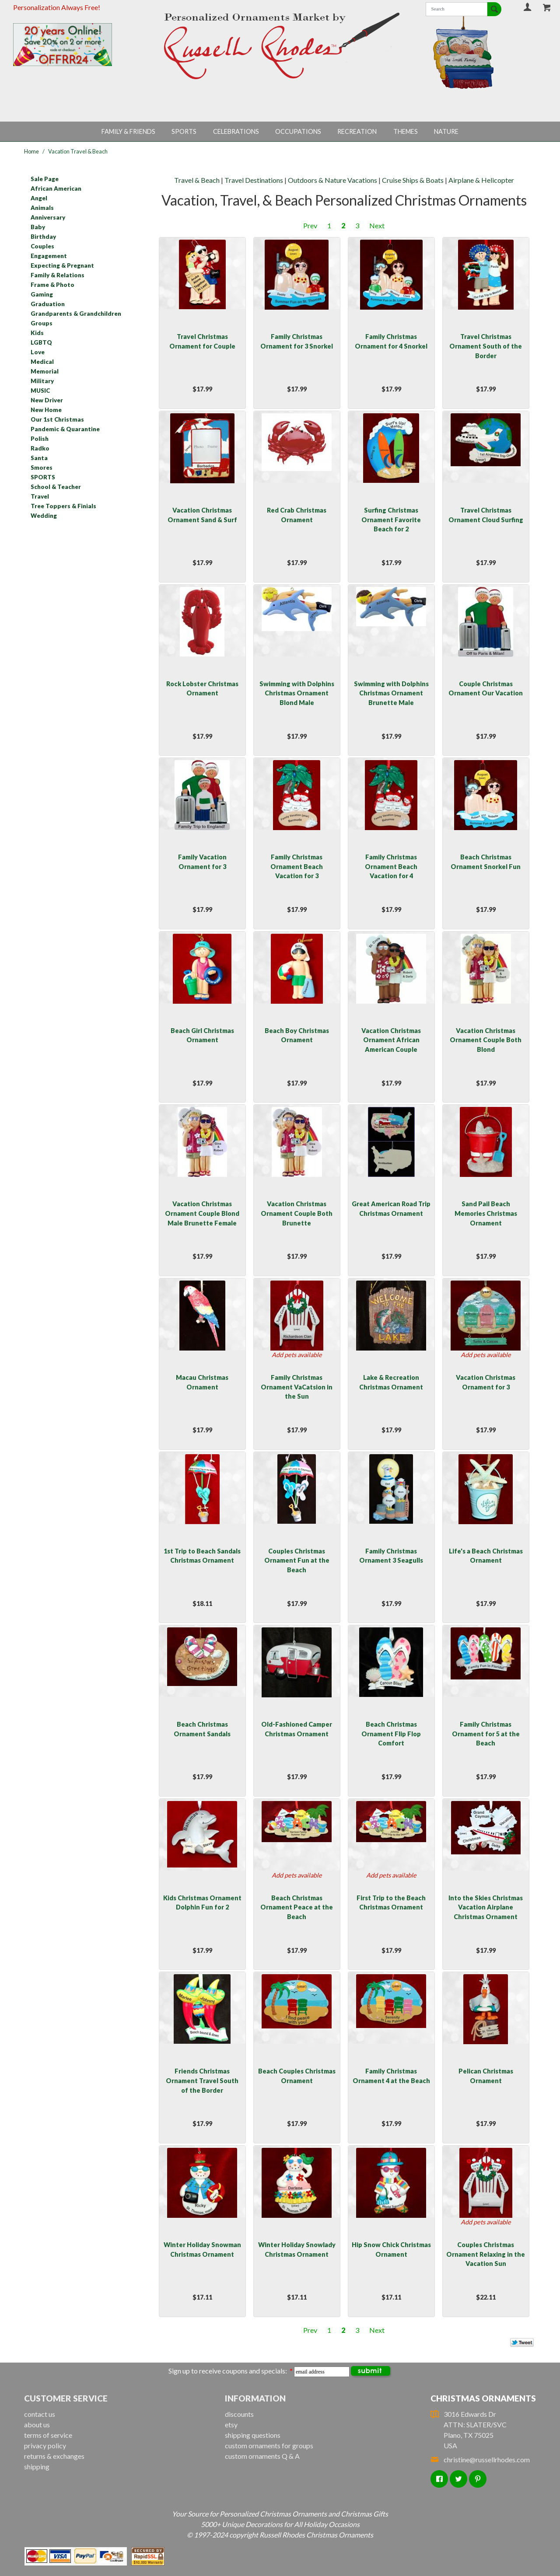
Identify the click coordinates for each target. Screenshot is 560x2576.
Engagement (49, 255)
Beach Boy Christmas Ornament (297, 1035)
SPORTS (43, 477)
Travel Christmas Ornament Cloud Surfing (485, 515)
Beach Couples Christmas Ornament (297, 2075)
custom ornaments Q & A (262, 2456)
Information (255, 2398)
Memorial (45, 371)
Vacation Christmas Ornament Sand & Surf (202, 515)
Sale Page (45, 178)
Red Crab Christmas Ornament (296, 515)
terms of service (48, 2435)
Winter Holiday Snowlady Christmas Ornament (297, 2249)
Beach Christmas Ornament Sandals (202, 1729)
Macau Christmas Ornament (202, 1382)
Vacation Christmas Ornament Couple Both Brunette (296, 1213)
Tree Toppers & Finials (63, 506)
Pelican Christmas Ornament (485, 2075)
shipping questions (252, 2435)
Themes (405, 131)
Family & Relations (57, 275)
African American (56, 188)
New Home (46, 409)
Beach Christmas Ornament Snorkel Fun (486, 861)
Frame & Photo (52, 284)
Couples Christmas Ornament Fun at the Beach (296, 1560)
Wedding (44, 515)
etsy (231, 2424)
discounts (239, 2414)
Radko (40, 448)
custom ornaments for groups (269, 2445)
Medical (42, 361)
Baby (38, 226)
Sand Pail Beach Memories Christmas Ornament (486, 1213)
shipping (36, 2466)
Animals (42, 207)
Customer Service (66, 2398)
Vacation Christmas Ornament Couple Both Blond (486, 1040)
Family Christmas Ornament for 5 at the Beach (486, 1734)
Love (38, 352)
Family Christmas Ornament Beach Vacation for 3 (296, 866)
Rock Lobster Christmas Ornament (202, 688)
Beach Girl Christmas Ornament (202, 1035)
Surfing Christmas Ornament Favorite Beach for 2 (391, 519)
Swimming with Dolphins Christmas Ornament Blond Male (296, 693)
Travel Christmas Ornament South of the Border (485, 346)
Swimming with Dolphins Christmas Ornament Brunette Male (391, 693)
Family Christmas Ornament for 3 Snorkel (296, 341)
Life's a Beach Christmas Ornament (486, 1555)
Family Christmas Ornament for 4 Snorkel (391, 341)
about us (37, 2424)
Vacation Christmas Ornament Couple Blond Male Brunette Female (202, 1213)
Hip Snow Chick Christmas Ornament (391, 2249)
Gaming (42, 294)
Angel (39, 198)
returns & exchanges (54, 2456)
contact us (39, 2414)
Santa (39, 457)
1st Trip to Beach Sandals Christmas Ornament (202, 1555)
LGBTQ (41, 342)
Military (42, 380)
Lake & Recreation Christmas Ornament (391, 1382)
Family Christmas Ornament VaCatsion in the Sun (296, 1387)
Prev (310, 225)
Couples (42, 246)
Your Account (527, 6)
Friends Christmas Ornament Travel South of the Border (202, 2080)
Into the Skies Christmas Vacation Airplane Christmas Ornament (485, 1907)
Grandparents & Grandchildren (76, 313)
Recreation (357, 131)
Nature (446, 131)
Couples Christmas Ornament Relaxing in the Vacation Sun (485, 2254)
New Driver (47, 400)
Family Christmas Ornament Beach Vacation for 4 (391, 866)
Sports (184, 131)
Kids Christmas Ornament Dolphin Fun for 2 (202, 1902)
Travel (40, 496)
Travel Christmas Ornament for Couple (202, 341)
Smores (41, 467)
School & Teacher (56, 486)
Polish (40, 438)
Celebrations (236, 131)
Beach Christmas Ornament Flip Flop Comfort (391, 1734)
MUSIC (40, 390)
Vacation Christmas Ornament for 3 (485, 1382)
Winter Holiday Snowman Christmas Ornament (202, 2249)
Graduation (48, 303)
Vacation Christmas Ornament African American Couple (391, 1040)
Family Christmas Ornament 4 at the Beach (391, 2075)
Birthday (43, 236)
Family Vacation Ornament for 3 (202, 861)
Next (377, 225)
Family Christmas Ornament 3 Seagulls (391, 1555)
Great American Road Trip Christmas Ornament (391, 1208)
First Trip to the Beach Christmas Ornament (391, 1902)
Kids (37, 332)
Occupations (298, 131)
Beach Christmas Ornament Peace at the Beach (296, 1907)
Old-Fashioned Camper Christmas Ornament (296, 1729)
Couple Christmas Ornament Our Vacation (485, 688)
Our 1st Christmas (57, 419)
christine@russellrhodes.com (480, 2459)
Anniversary (48, 217)
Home (31, 151)
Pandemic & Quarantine (65, 429)
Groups (41, 323)
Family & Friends (128, 131)
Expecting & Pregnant (62, 265)
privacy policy (45, 2445)
